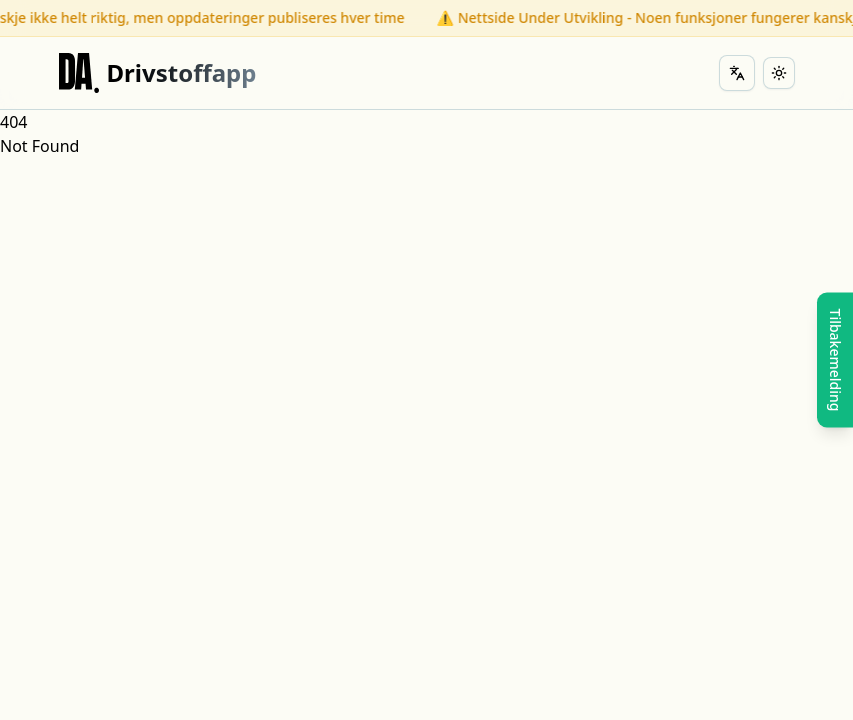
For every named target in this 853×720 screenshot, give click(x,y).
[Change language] (737, 73)
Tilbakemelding (835, 360)
